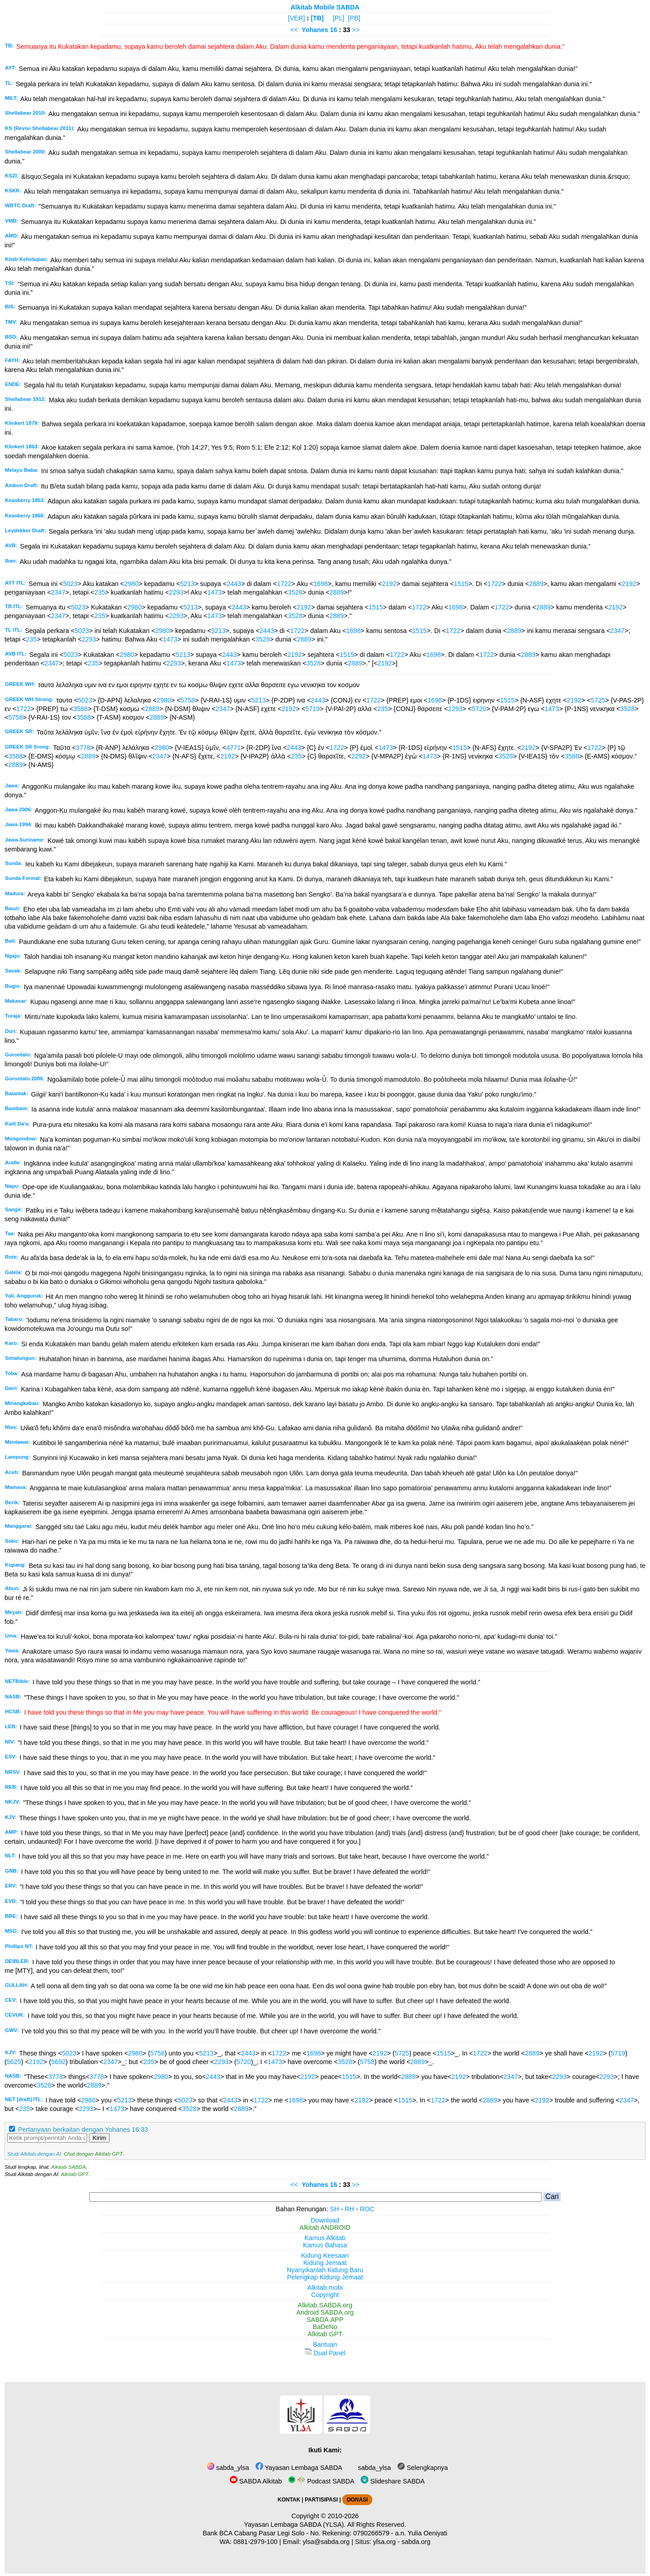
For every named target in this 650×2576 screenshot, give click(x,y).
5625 (14, 2061)
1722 (284, 583)
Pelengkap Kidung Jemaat (325, 2277)
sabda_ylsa (228, 2467)
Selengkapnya (422, 2467)
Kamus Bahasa (325, 2245)
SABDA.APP (325, 2319)
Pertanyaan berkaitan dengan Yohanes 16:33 (83, 2129)
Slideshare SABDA (393, 2481)
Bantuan (325, 2344)
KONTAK (289, 2500)
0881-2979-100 (255, 2541)
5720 (479, 708)
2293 (176, 592)
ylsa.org (384, 2541)
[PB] (354, 18)
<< (294, 29)
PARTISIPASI (321, 2500)
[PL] (338, 18)
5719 (312, 708)
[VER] (296, 18)
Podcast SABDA (321, 2481)
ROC (367, 2209)
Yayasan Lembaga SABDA (298, 2467)
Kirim (99, 2137)
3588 (80, 708)
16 (334, 29)
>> (356, 29)
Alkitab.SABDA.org (325, 2305)
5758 (188, 700)
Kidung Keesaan (325, 2255)
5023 (70, 583)
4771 (233, 747)
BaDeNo (325, 2326)
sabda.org (416, 2541)
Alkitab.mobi (325, 2287)
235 (99, 592)
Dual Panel (325, 2353)
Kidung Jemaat (325, 2262)
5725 (598, 700)
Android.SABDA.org (324, 2312)
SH (334, 2209)
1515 (461, 583)
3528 (295, 592)
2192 (389, 583)
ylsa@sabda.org (325, 2541)
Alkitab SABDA (68, 2167)
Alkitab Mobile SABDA (325, 7)
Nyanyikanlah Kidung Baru (325, 2270)
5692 (58, 2061)
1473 (214, 592)
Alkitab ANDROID (325, 2227)
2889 (536, 583)
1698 (320, 583)
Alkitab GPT (74, 2174)
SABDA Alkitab (256, 2481)
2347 (58, 592)
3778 (83, 747)
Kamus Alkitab (324, 2237)
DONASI (357, 2500)
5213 (187, 583)
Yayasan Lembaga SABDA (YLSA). (295, 2524)
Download (325, 2220)
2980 (131, 583)
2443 (234, 583)
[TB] (317, 18)
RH (349, 2209)
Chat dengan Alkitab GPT (93, 2154)
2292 (358, 756)
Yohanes (315, 29)
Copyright (325, 2294)
